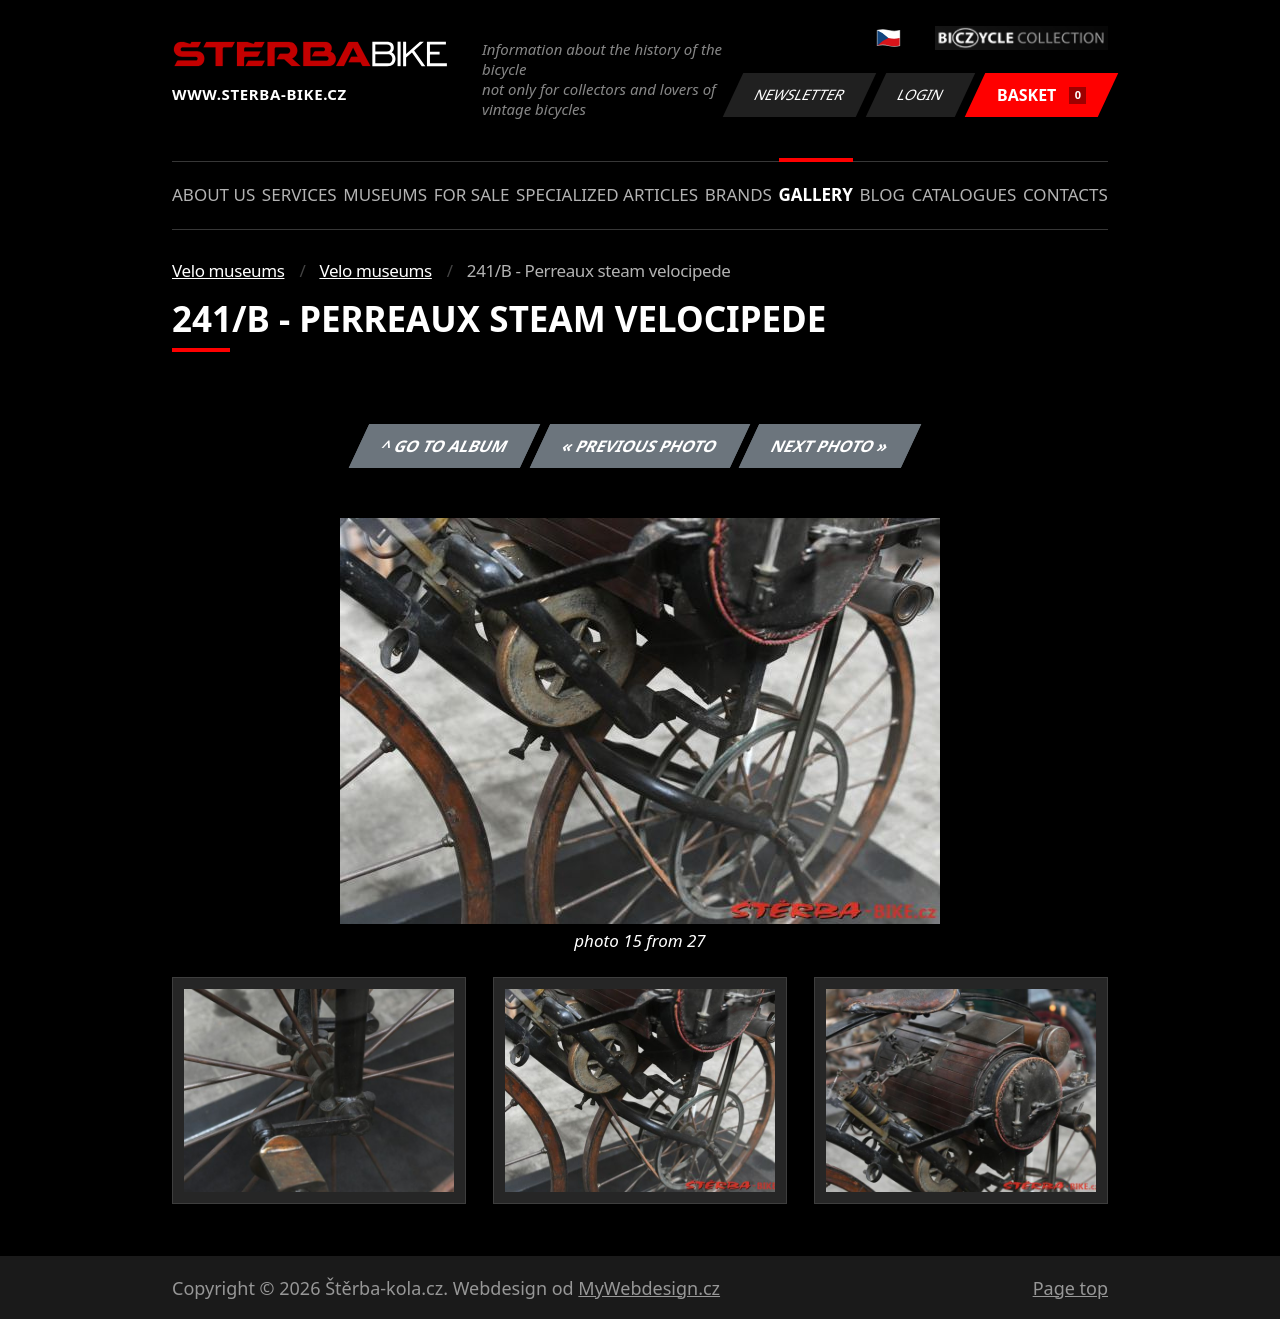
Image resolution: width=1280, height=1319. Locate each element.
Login (921, 94)
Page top (1070, 1288)
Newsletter (799, 94)
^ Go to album (444, 446)
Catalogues (963, 194)
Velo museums (228, 270)
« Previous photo (640, 446)
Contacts (1065, 194)
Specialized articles (607, 194)
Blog (882, 194)
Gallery (816, 194)
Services (299, 194)
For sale (472, 194)
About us (213, 194)
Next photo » (830, 446)
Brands (738, 194)
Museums (385, 194)
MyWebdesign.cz (649, 1288)
